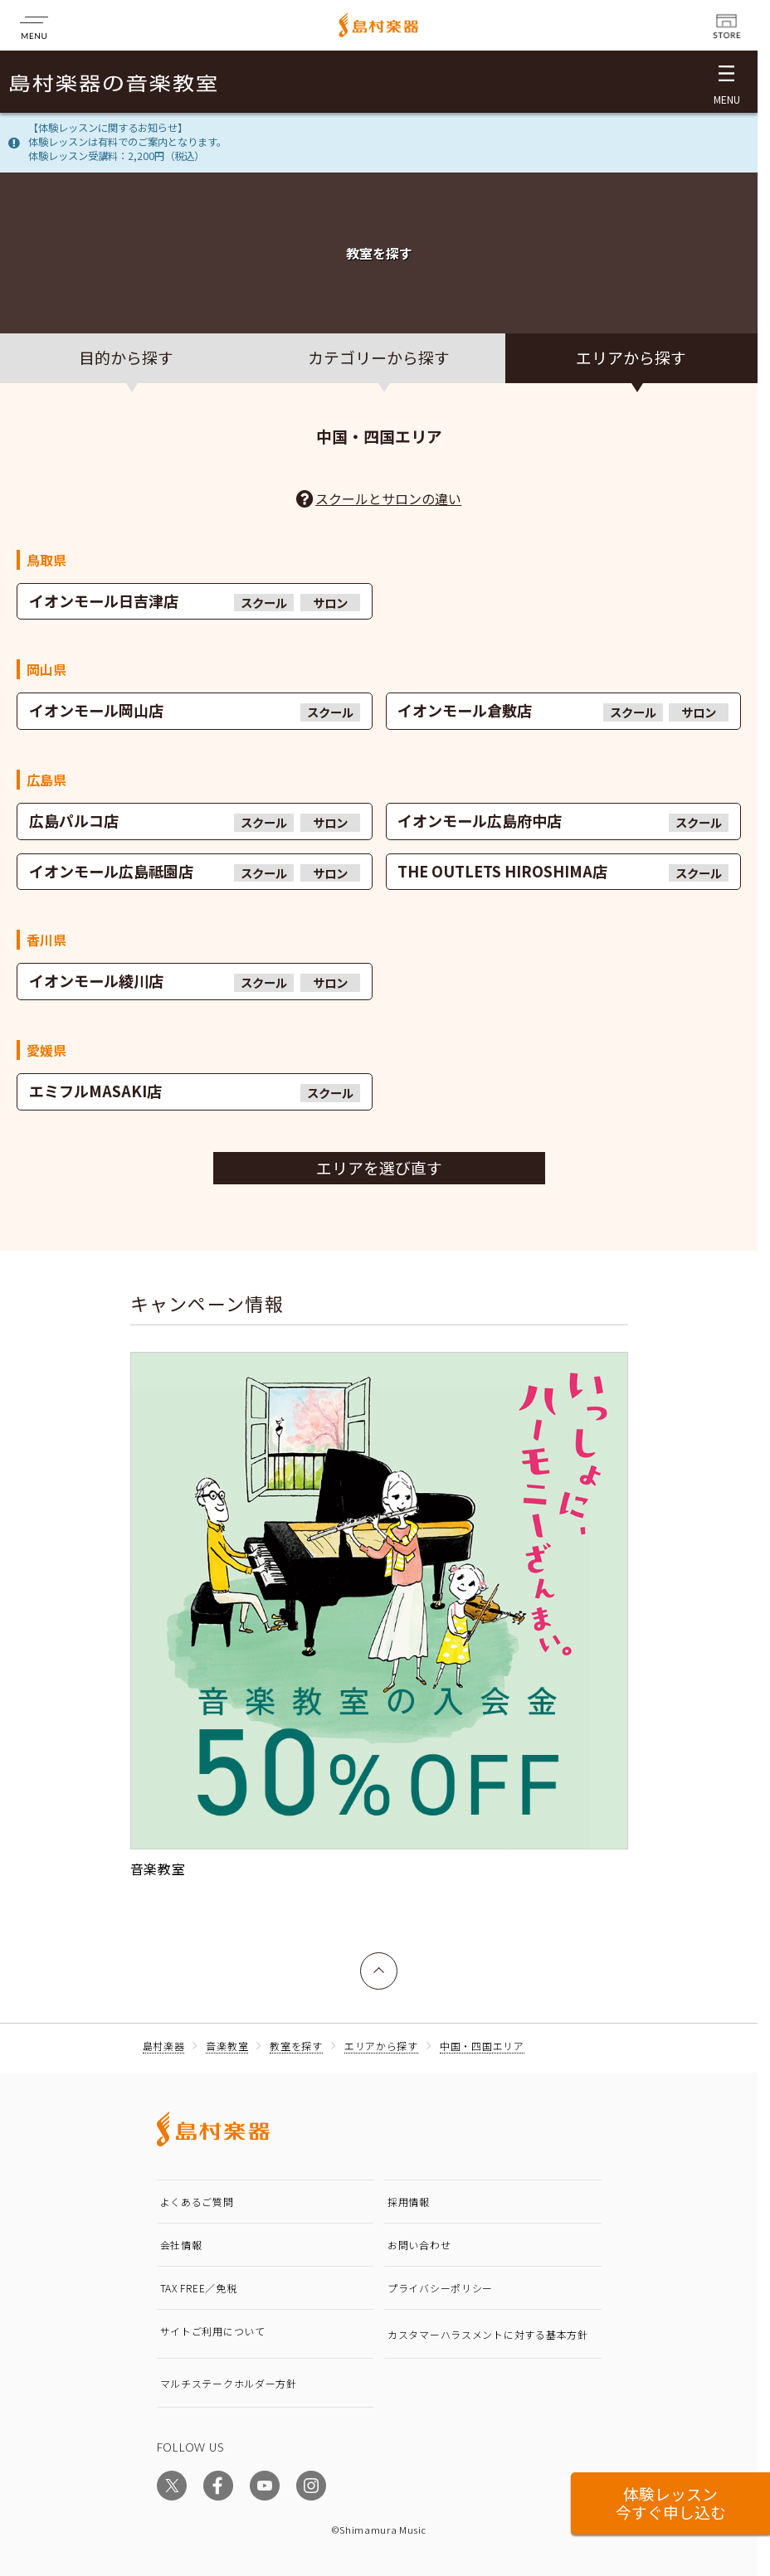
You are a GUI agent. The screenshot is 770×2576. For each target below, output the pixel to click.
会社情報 (181, 2245)
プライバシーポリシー (440, 2288)
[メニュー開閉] (726, 82)
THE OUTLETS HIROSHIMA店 (563, 871)
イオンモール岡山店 (194, 710)
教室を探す (296, 2046)
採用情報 (408, 2201)
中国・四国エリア (482, 2046)
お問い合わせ (419, 2245)
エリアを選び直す (379, 1167)
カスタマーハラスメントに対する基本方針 (487, 2334)
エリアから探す (381, 2046)
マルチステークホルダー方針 (228, 2383)
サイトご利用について (213, 2331)
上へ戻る (379, 1963)
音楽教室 (227, 2046)
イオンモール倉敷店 (563, 710)
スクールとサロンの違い (388, 498)
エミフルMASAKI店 (194, 1091)
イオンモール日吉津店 (194, 601)
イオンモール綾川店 (194, 981)
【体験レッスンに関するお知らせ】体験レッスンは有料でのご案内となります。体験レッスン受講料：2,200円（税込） (127, 141)
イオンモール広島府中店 (563, 820)
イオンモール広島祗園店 (194, 871)
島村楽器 (164, 2046)
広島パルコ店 (194, 820)
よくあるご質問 (197, 2201)
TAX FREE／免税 (198, 2288)
